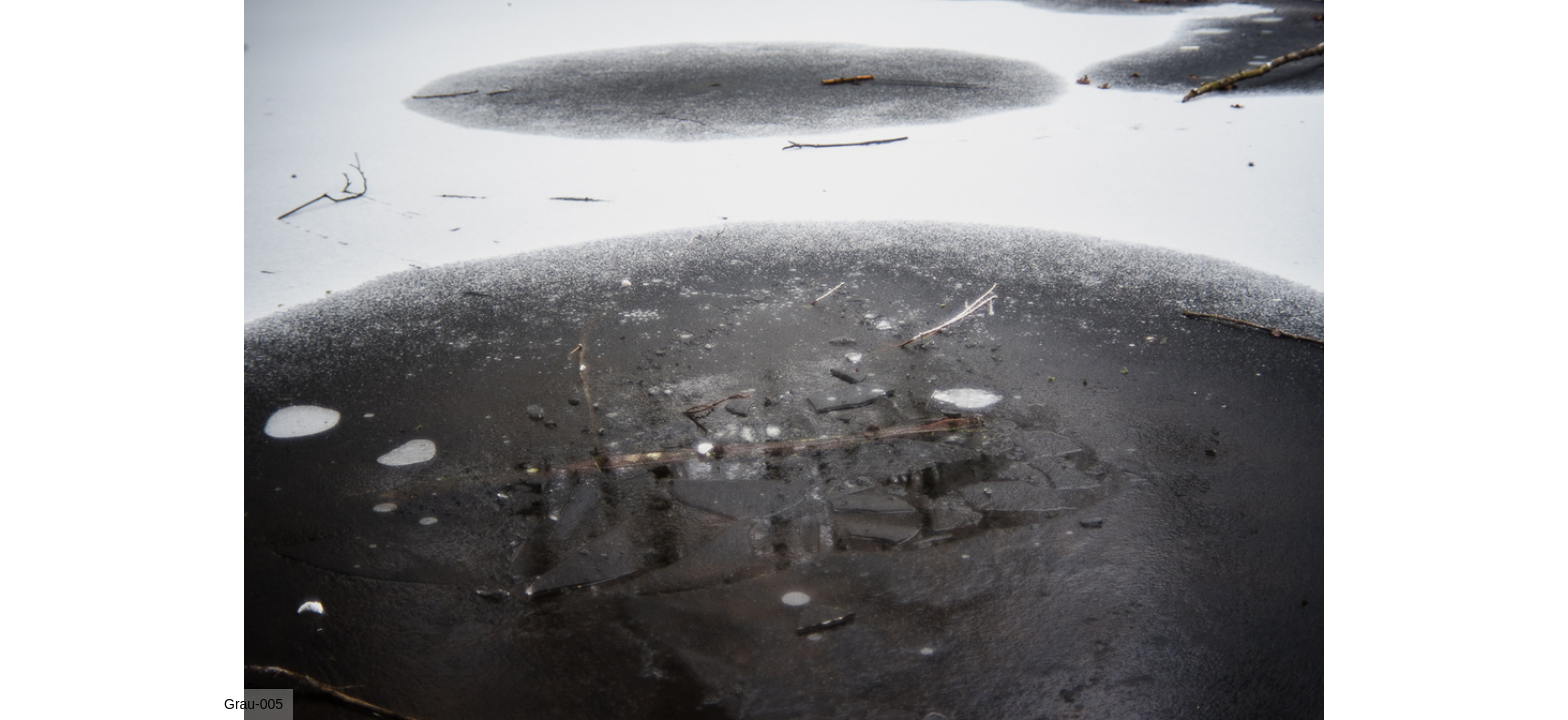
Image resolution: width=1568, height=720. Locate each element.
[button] (1336, 52)
